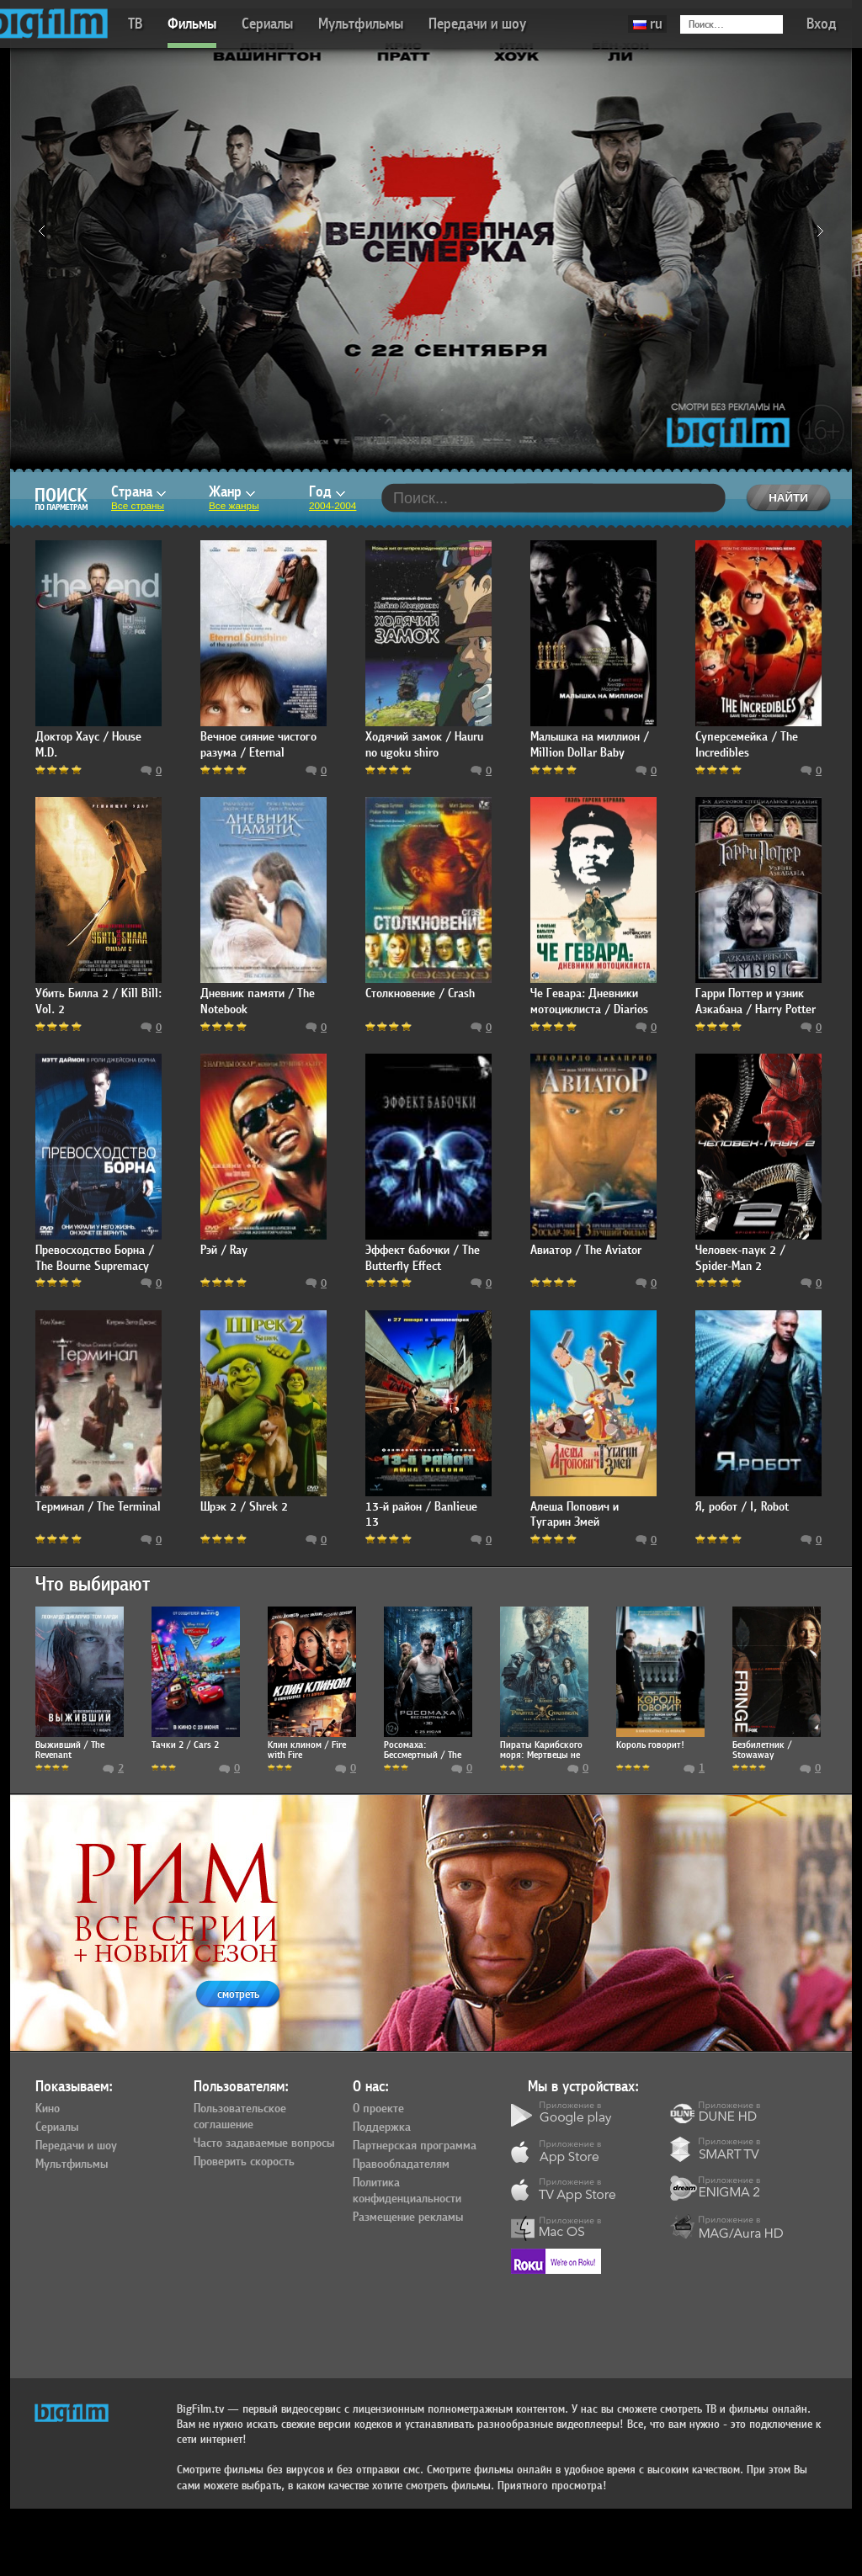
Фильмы (192, 24)
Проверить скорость (244, 2162)
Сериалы (267, 24)
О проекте (378, 2109)
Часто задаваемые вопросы (264, 2143)
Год (327, 492)
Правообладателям (401, 2164)
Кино (47, 2109)
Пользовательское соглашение (240, 2117)
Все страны (137, 506)
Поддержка (382, 2127)
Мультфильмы (360, 24)
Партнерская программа (414, 2146)
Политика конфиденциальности (407, 2191)
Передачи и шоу (477, 24)
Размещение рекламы (408, 2217)
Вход (821, 24)
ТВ (135, 24)
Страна (138, 492)
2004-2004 (332, 506)
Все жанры (234, 506)
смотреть (238, 1994)
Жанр (232, 492)
